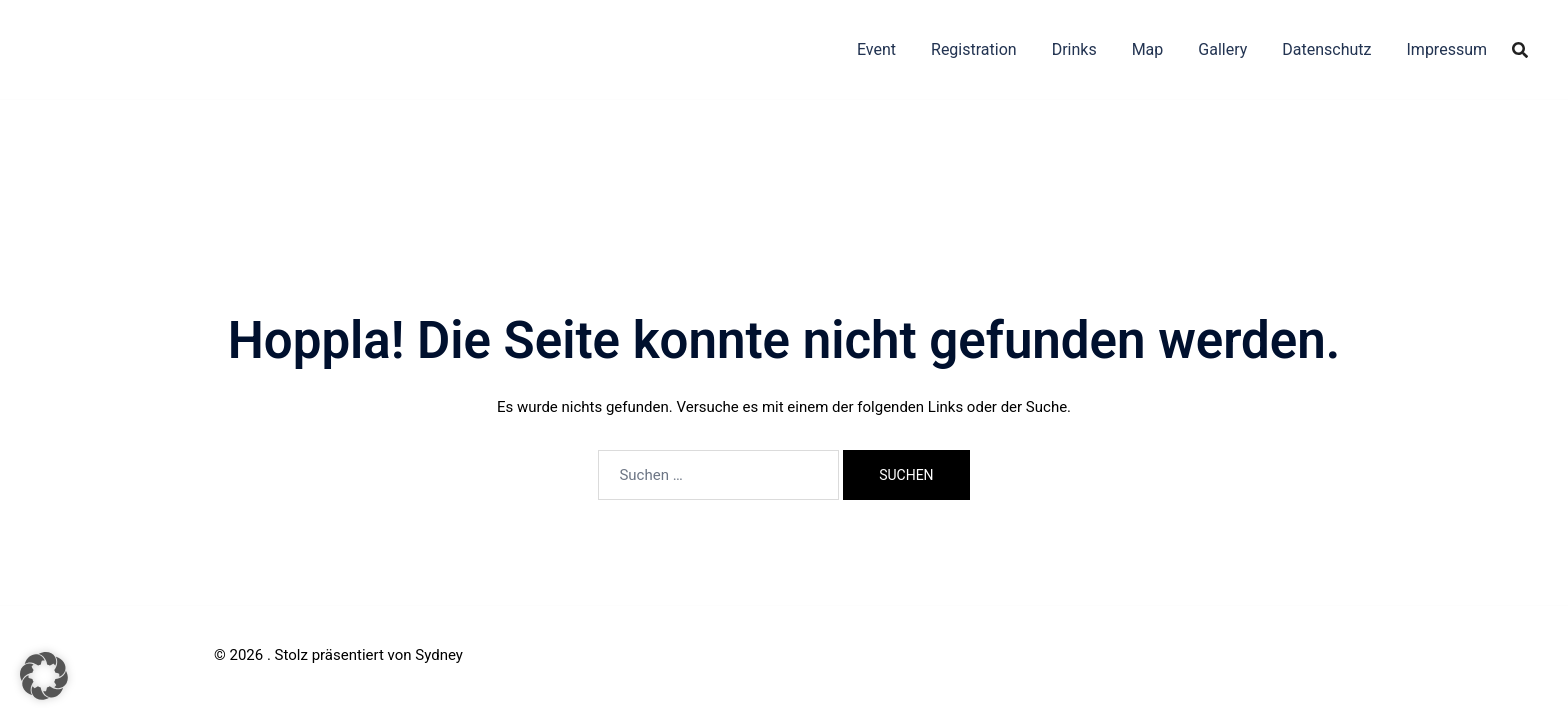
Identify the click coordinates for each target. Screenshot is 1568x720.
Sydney (439, 655)
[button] (44, 676)
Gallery (1222, 49)
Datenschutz (1326, 49)
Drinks (1074, 49)
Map (1148, 49)
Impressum (1447, 49)
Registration (974, 49)
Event (876, 49)
